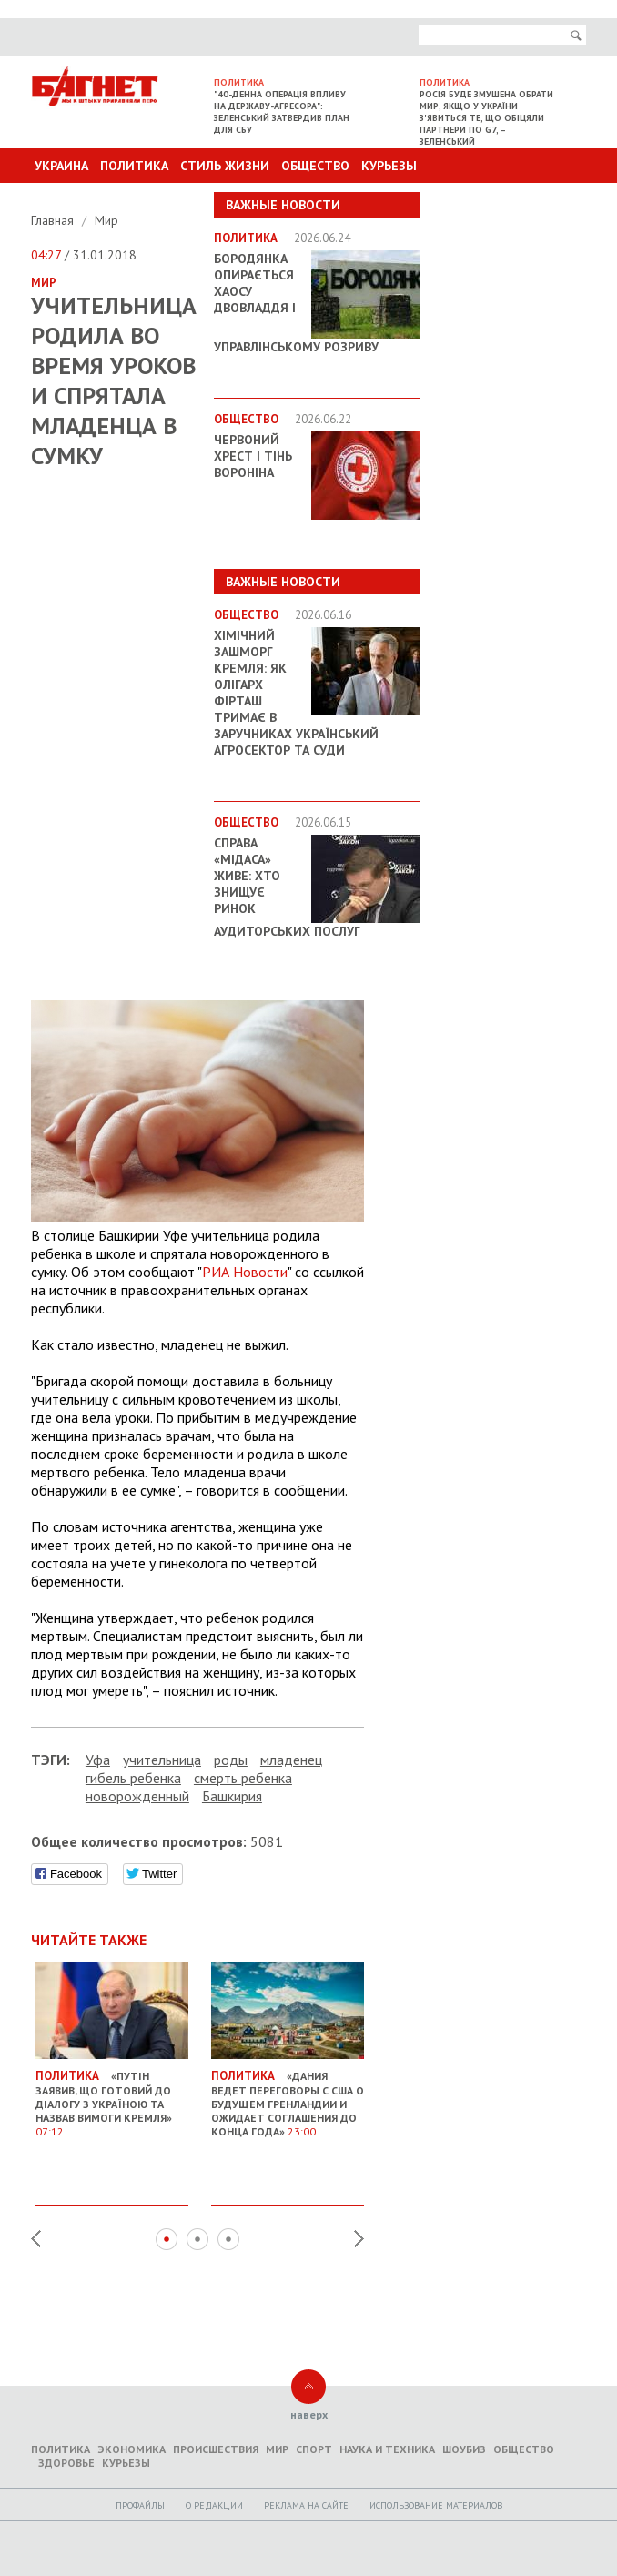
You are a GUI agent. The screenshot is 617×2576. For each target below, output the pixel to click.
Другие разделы (505, 200)
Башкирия (232, 1796)
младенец (291, 1759)
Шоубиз (464, 2449)
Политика (134, 165)
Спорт (314, 2449)
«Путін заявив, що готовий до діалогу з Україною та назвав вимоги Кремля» (111, 2096)
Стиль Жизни (224, 165)
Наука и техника (387, 2449)
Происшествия (215, 2449)
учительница (162, 1759)
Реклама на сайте (306, 2505)
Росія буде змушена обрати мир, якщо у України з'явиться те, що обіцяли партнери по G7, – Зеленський (486, 117)
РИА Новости (245, 1272)
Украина (61, 165)
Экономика (131, 2449)
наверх (309, 2414)
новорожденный (137, 1796)
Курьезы (389, 165)
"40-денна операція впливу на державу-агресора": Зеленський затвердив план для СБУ (281, 112)
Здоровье (66, 2463)
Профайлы (140, 2505)
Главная (54, 220)
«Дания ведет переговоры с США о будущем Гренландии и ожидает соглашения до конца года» (287, 2096)
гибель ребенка (133, 1778)
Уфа (98, 1759)
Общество (315, 165)
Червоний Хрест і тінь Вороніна (253, 456)
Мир (106, 220)
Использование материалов (435, 2505)
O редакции (214, 2505)
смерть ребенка (243, 1778)
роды (231, 1759)
